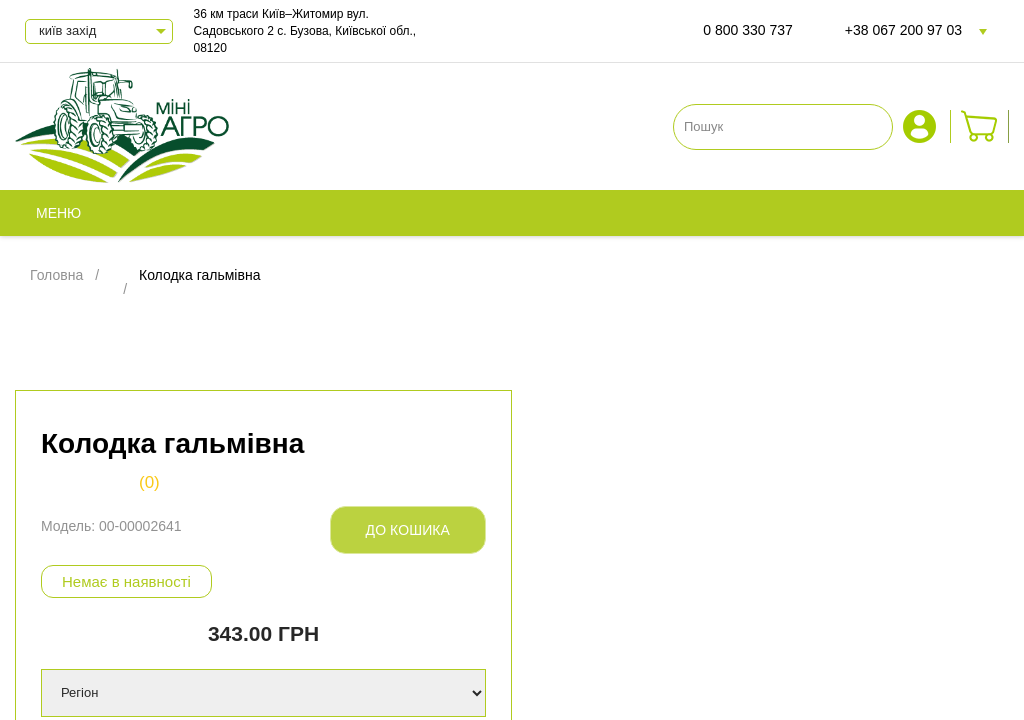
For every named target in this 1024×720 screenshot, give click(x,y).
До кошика (408, 530)
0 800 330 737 (748, 30)
